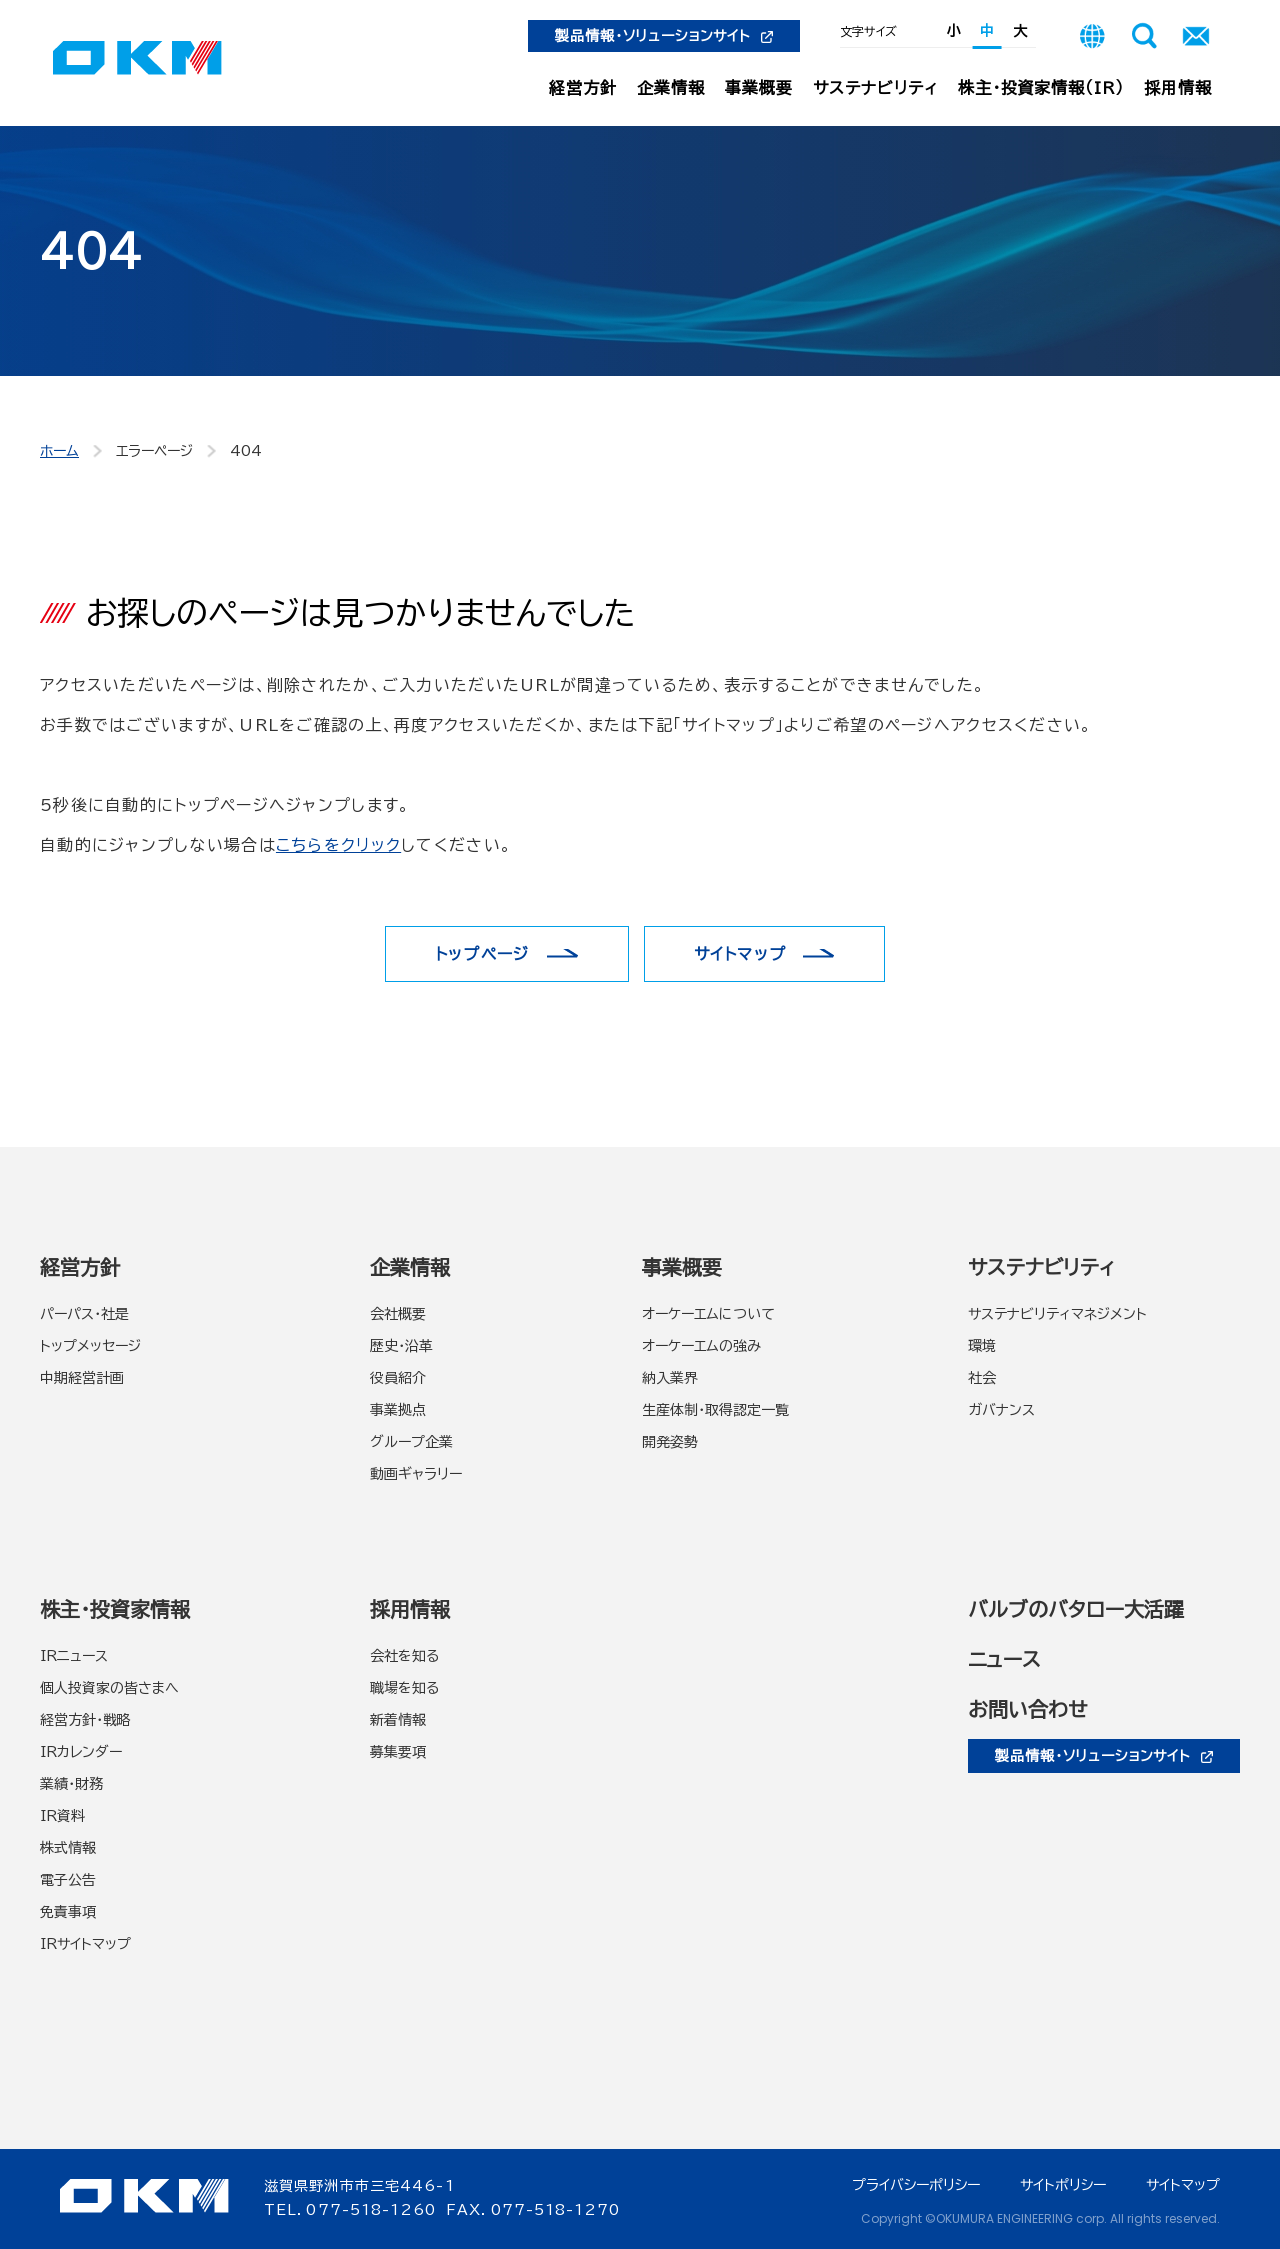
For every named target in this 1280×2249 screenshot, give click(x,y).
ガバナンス (1001, 1410)
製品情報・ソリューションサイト (664, 36)
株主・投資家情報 (115, 1609)
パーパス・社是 (84, 1314)
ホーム (59, 451)
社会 (982, 1378)
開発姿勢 (670, 1442)
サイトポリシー (1063, 2185)
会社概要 (398, 1314)
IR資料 (62, 1816)
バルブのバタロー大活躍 (1076, 1609)
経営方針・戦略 (85, 1720)
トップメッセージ (90, 1346)
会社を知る (404, 1656)
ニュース (1004, 1659)
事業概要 (759, 88)
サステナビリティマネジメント (1057, 1314)
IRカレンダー (81, 1752)
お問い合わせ (1027, 1709)
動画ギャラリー (416, 1474)
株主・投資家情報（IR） (1041, 88)
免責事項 (68, 1912)
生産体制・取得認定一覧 (715, 1410)
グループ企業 (411, 1442)
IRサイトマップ (85, 1944)
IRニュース (74, 1656)
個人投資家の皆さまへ (109, 1688)
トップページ (482, 954)
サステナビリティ (875, 88)
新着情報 (398, 1720)
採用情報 (1178, 88)
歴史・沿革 (401, 1346)
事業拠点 (398, 1410)
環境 (982, 1346)
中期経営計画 (82, 1378)
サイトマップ (740, 954)
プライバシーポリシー (916, 2185)
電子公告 (68, 1880)
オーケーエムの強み (701, 1346)
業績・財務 (71, 1784)
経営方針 (583, 88)
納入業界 (670, 1378)
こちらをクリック (338, 845)
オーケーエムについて (708, 1314)
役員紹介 (398, 1378)
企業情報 (671, 88)
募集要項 (398, 1752)
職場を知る (404, 1688)
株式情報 (68, 1848)
